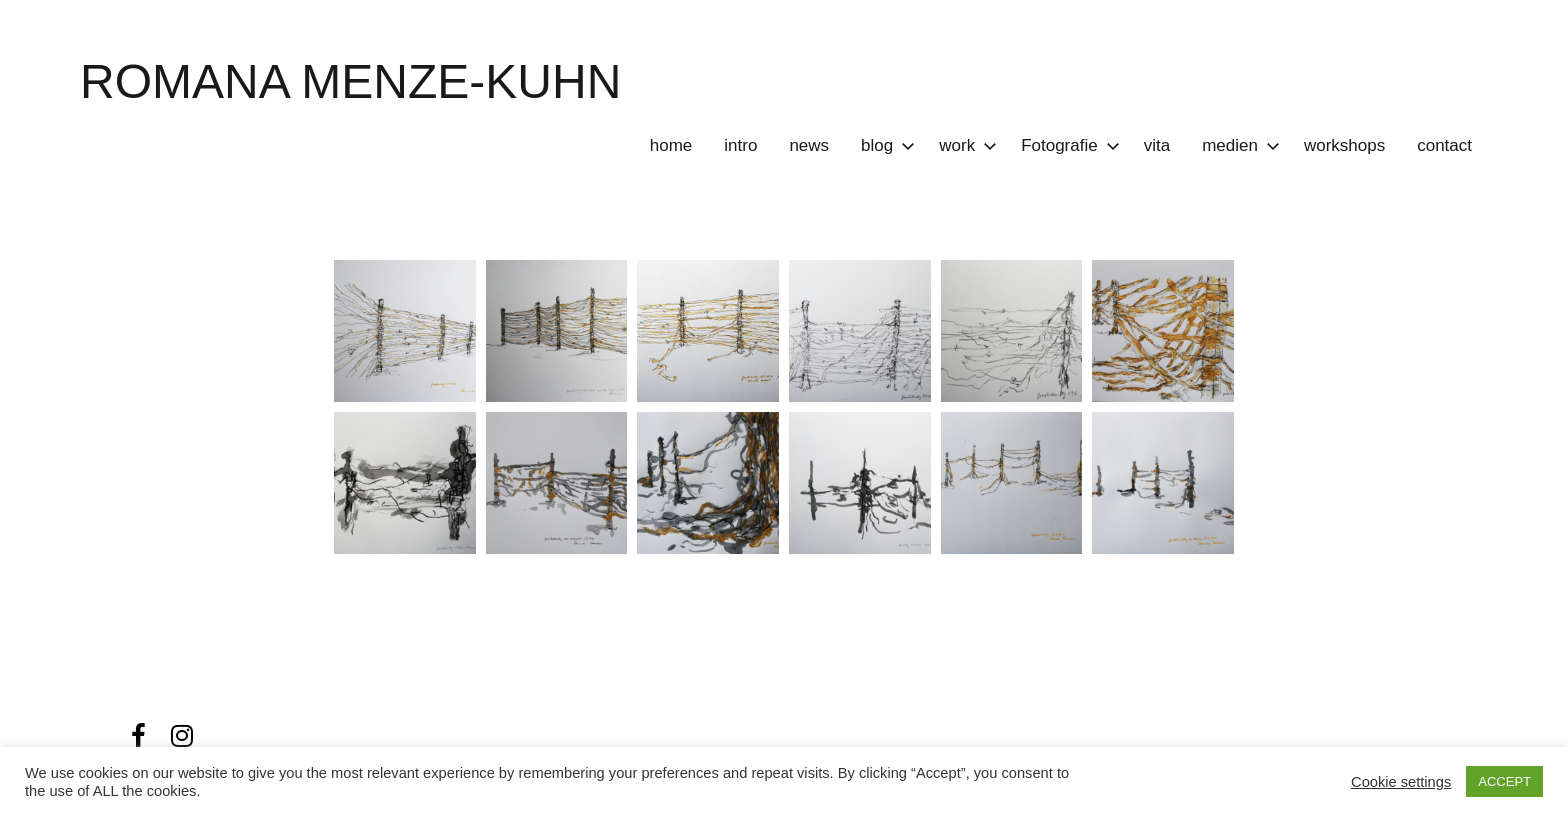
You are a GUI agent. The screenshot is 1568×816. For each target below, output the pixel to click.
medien (1237, 145)
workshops (1344, 145)
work (964, 145)
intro (740, 145)
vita (1157, 145)
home (671, 145)
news (809, 145)
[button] (405, 331)
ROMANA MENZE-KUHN (350, 81)
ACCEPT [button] (1504, 781)
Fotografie (1066, 145)
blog (884, 145)
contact (1444, 145)
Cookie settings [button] (1401, 782)
